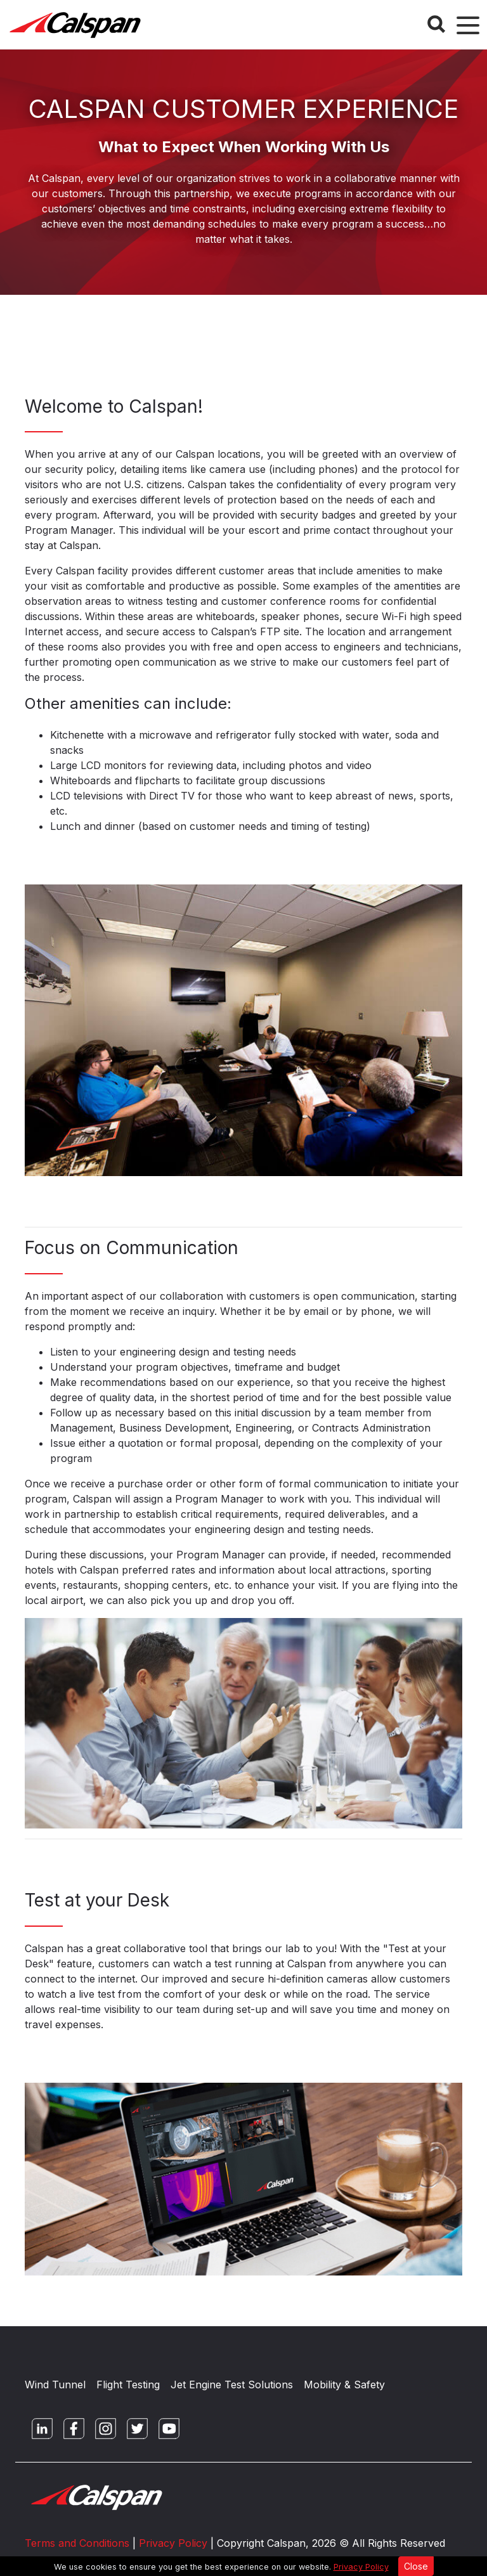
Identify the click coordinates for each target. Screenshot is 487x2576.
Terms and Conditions (77, 2543)
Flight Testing (128, 2384)
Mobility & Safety (344, 2384)
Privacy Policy (361, 2567)
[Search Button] (436, 24)
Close (416, 2566)
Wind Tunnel (55, 2384)
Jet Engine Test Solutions (232, 2384)
